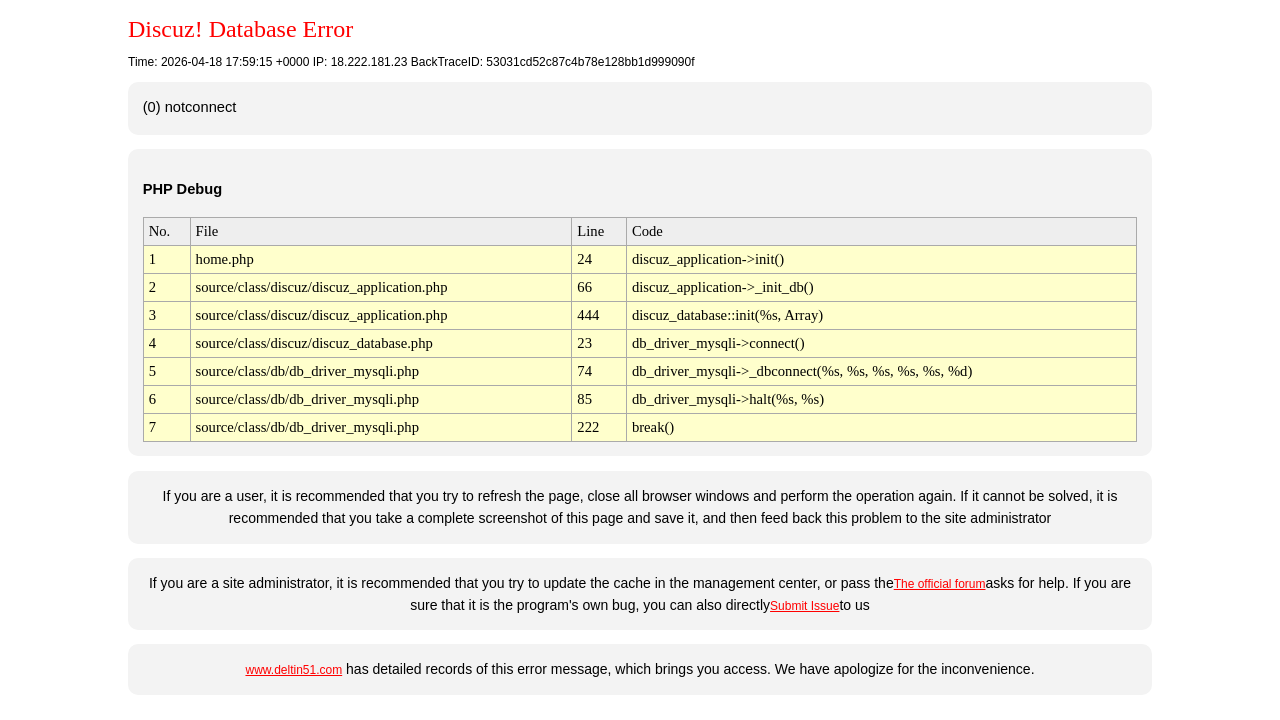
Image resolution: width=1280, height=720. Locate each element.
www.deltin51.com (293, 670)
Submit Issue (804, 606)
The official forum (940, 584)
